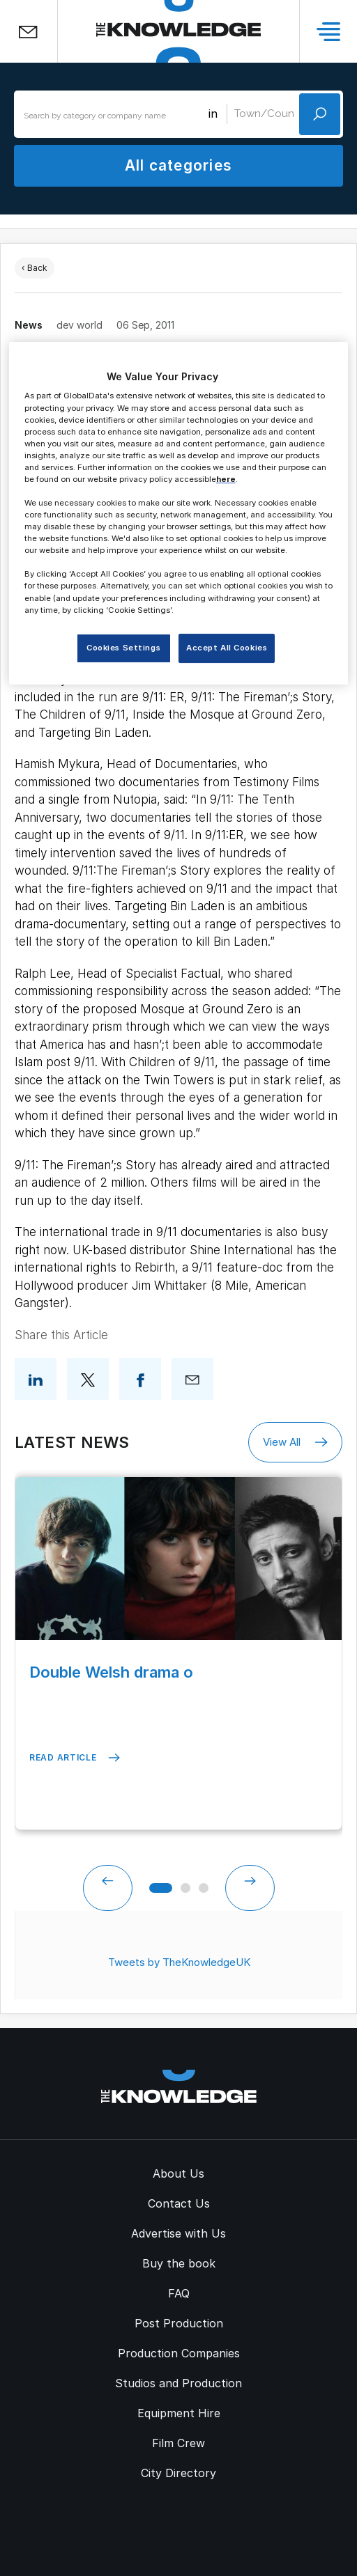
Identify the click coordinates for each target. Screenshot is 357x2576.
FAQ (179, 2293)
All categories (178, 165)
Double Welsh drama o (111, 1672)
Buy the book (178, 2263)
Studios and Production (178, 2383)
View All (295, 1442)
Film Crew (178, 2443)
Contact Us (179, 2203)
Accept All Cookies (226, 648)
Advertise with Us (178, 2233)
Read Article (74, 1758)
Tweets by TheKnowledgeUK (179, 1962)
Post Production (179, 2323)
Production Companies (179, 2353)
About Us (178, 2173)
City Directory (178, 2473)
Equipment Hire (178, 2413)
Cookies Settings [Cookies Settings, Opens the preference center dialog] (123, 648)
